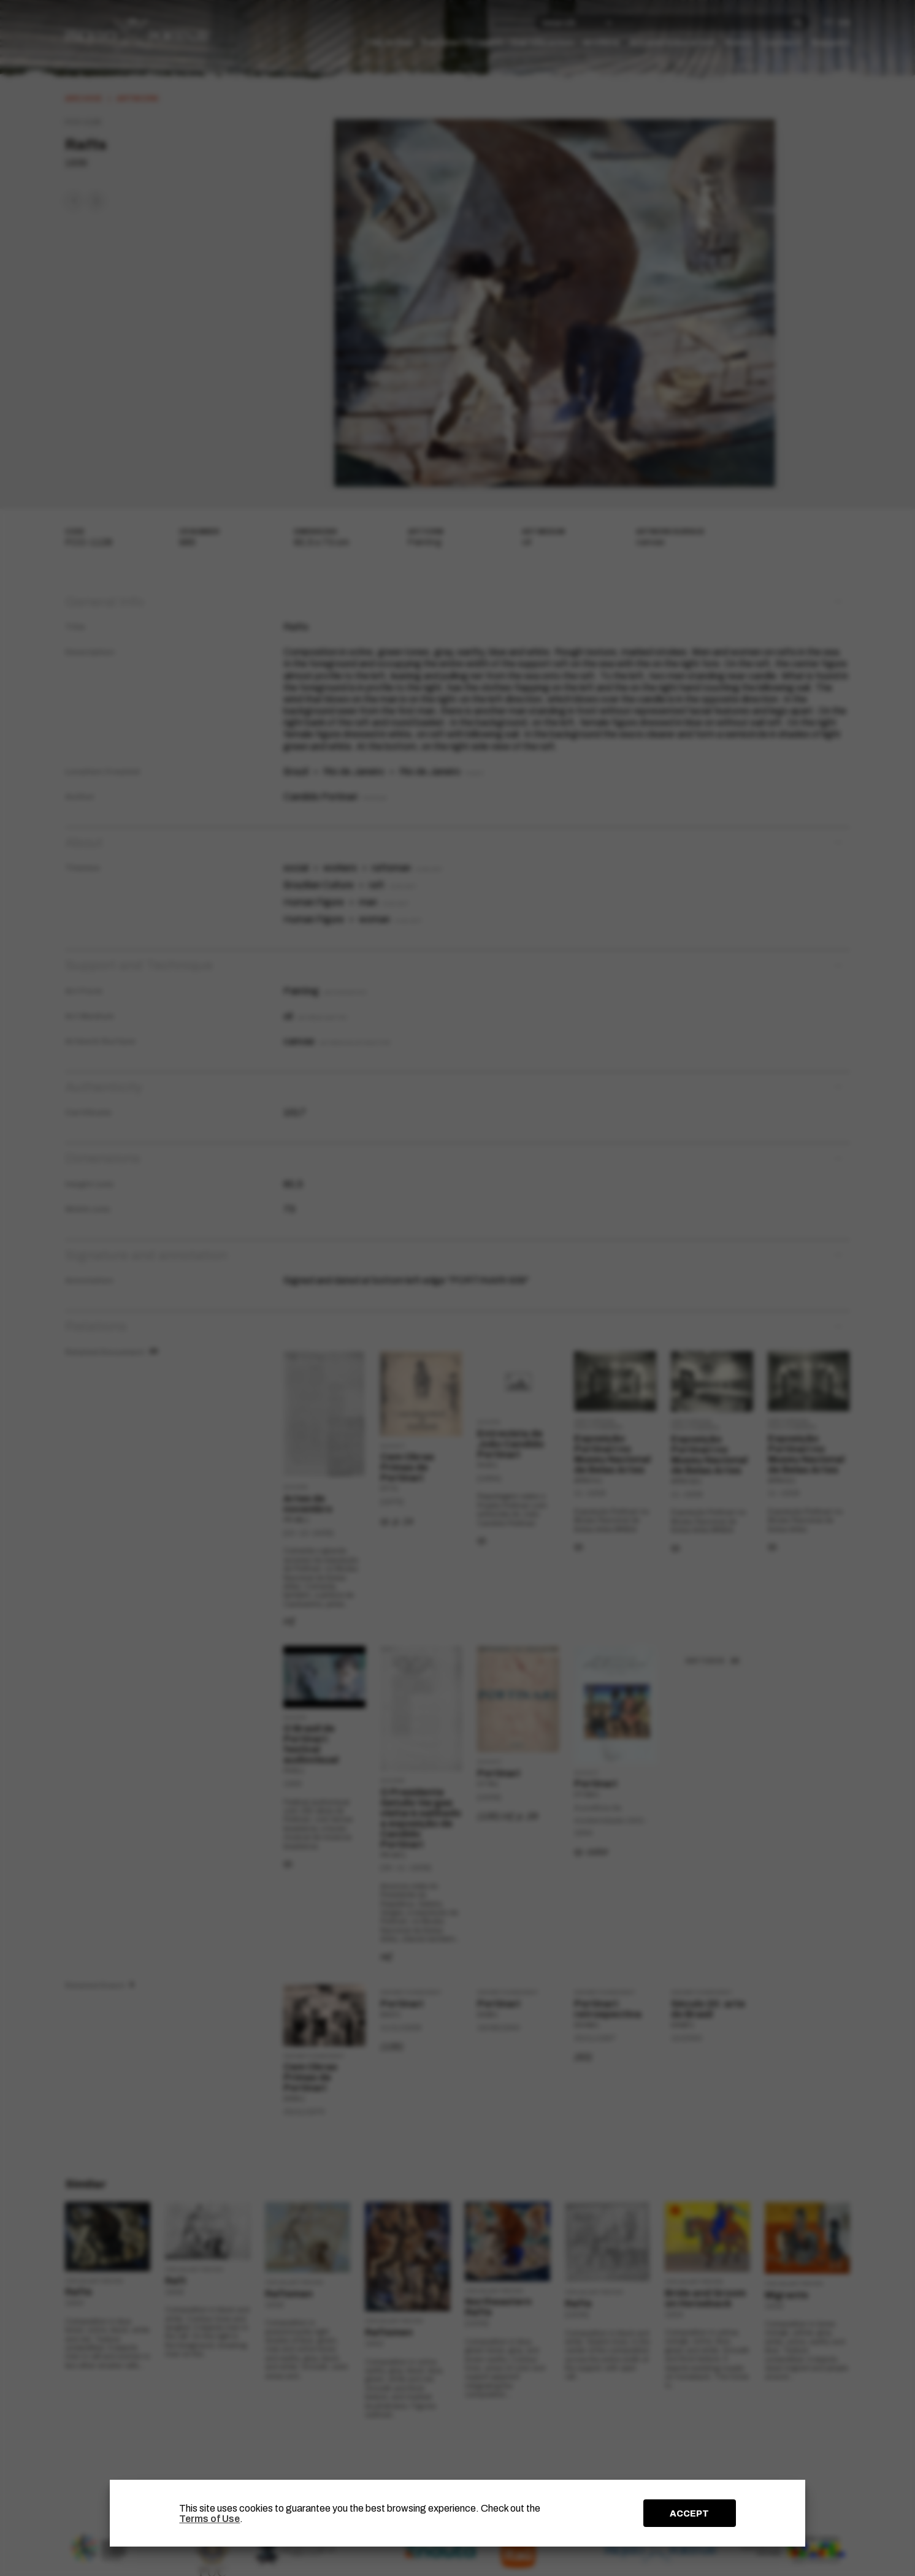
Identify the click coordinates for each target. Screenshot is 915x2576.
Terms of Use (209, 2518)
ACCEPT (689, 2513)
